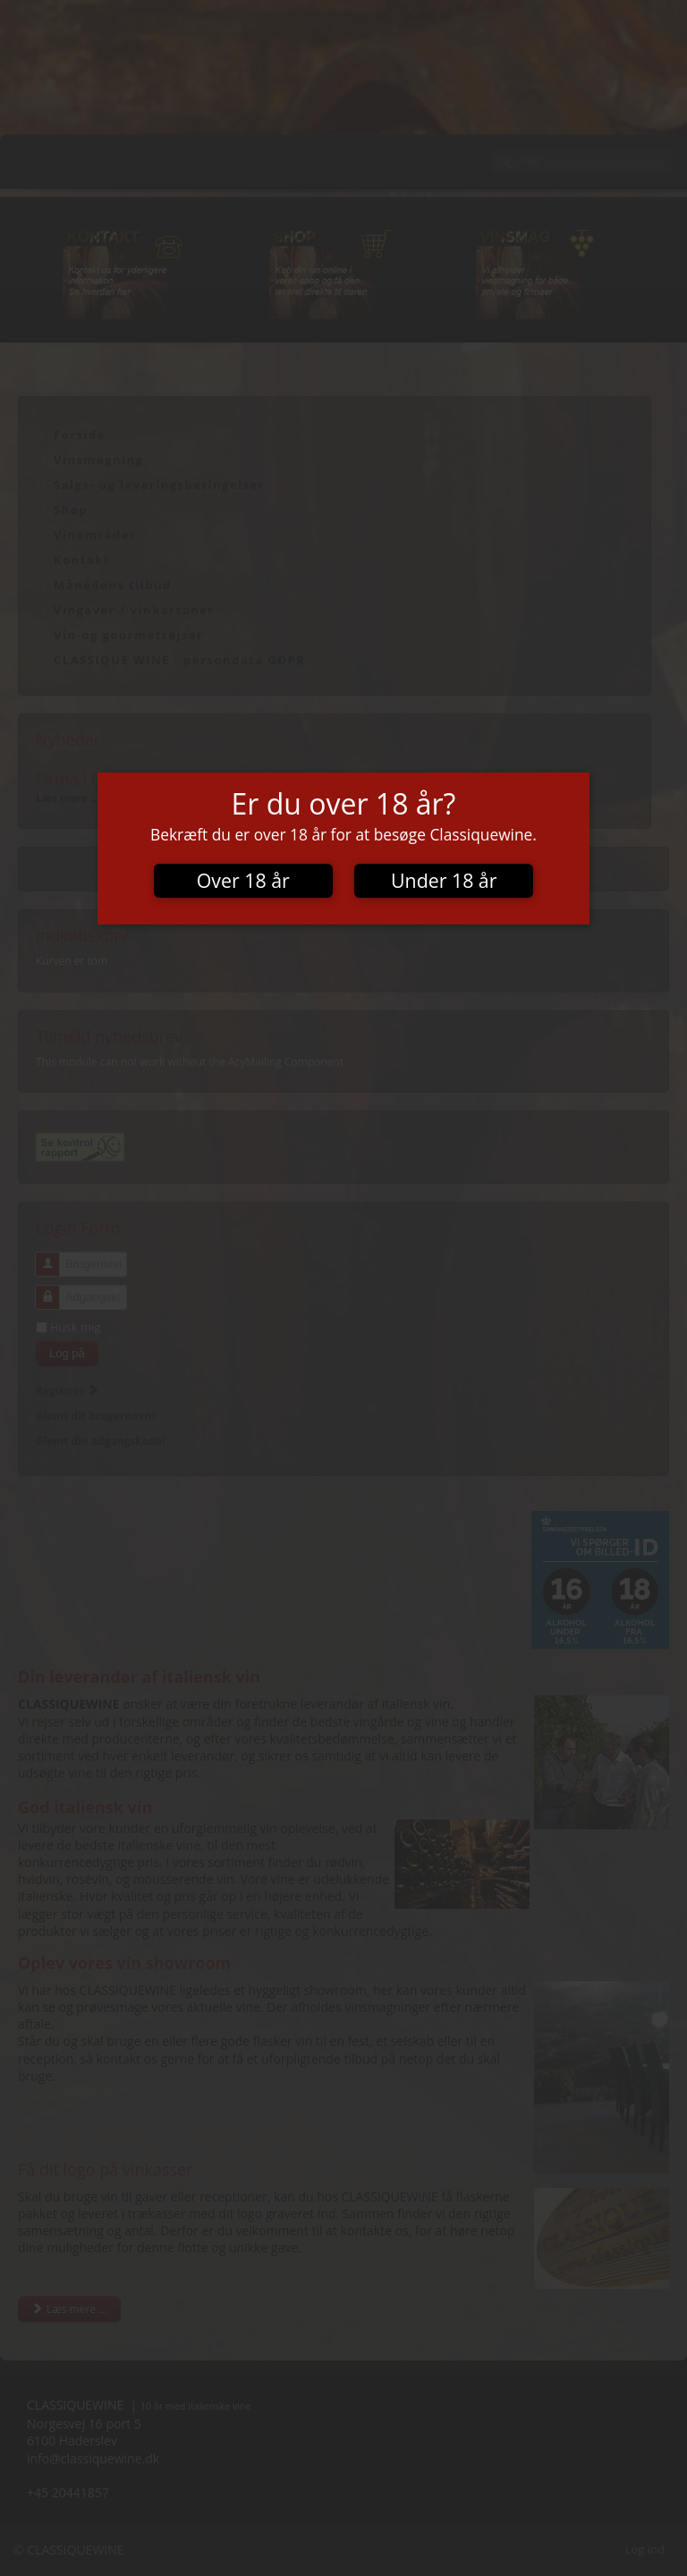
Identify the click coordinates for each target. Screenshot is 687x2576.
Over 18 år (243, 880)
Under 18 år (443, 880)
